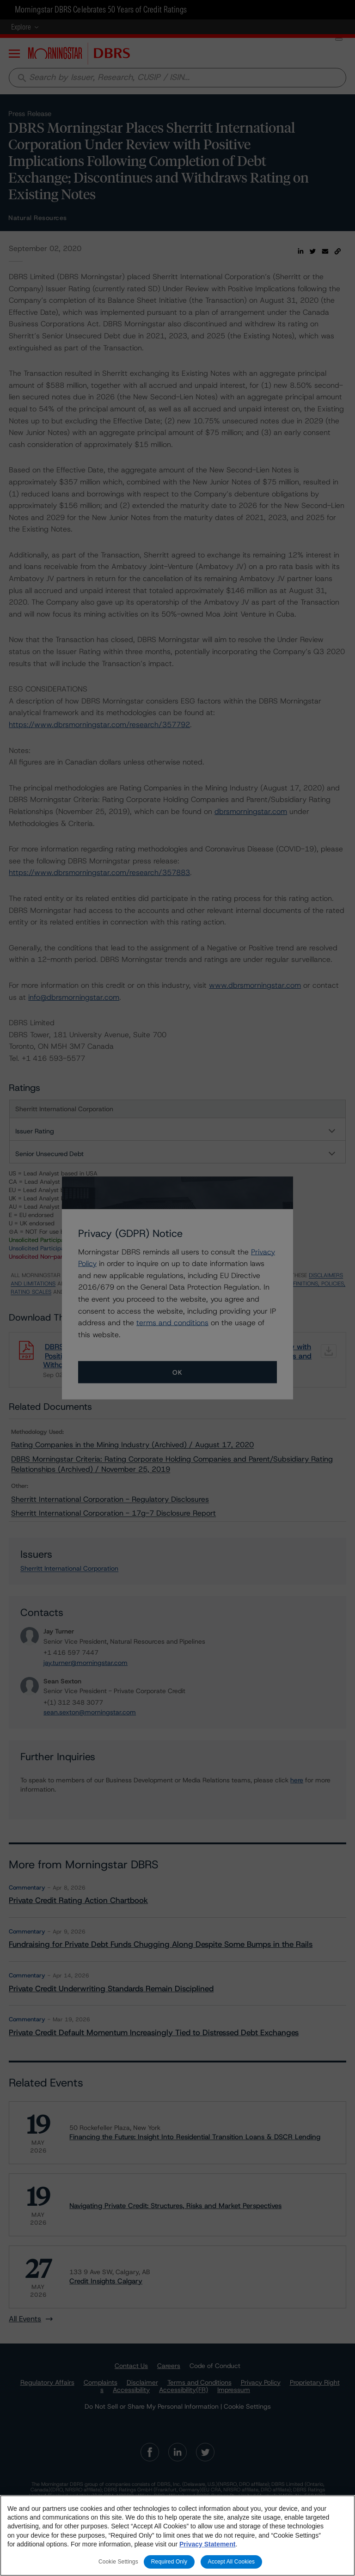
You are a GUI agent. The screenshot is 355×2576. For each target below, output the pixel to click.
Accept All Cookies (231, 2561)
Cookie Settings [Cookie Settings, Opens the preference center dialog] (118, 2561)
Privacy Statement (207, 2544)
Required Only (169, 2561)
